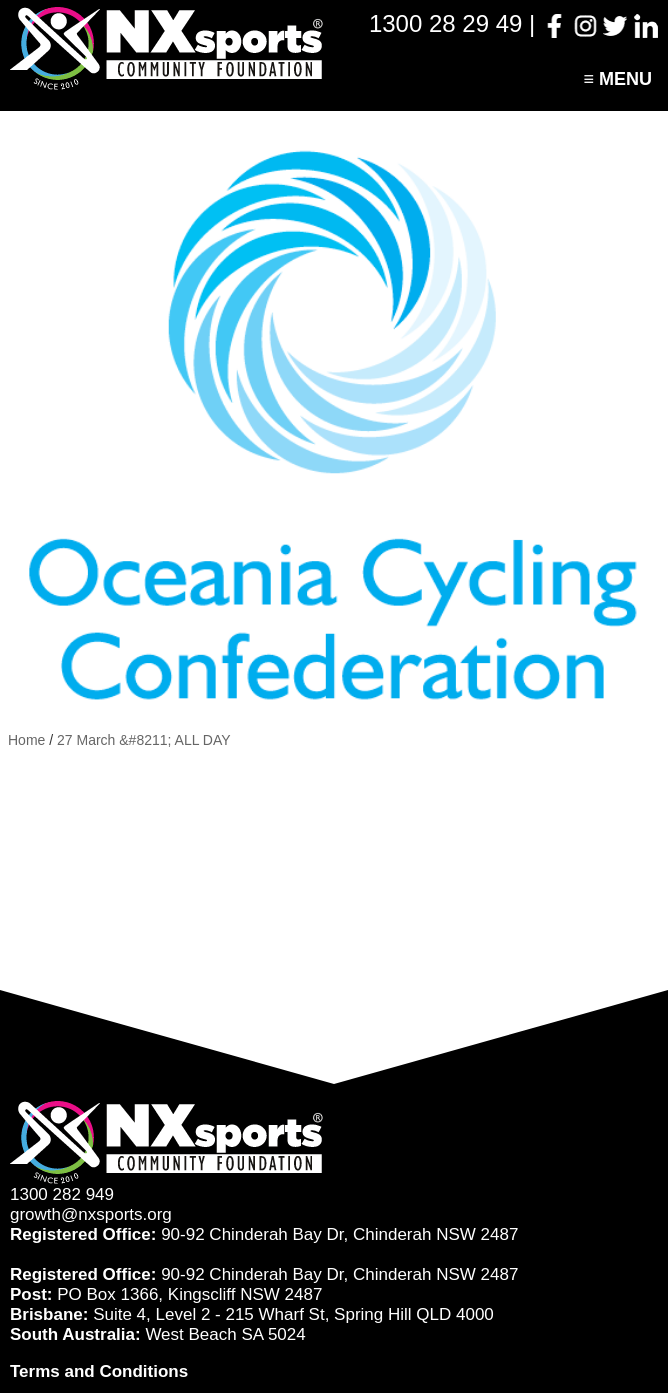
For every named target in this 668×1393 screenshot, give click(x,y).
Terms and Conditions (99, 1371)
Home (26, 740)
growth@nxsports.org (91, 1214)
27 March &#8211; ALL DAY (144, 740)
